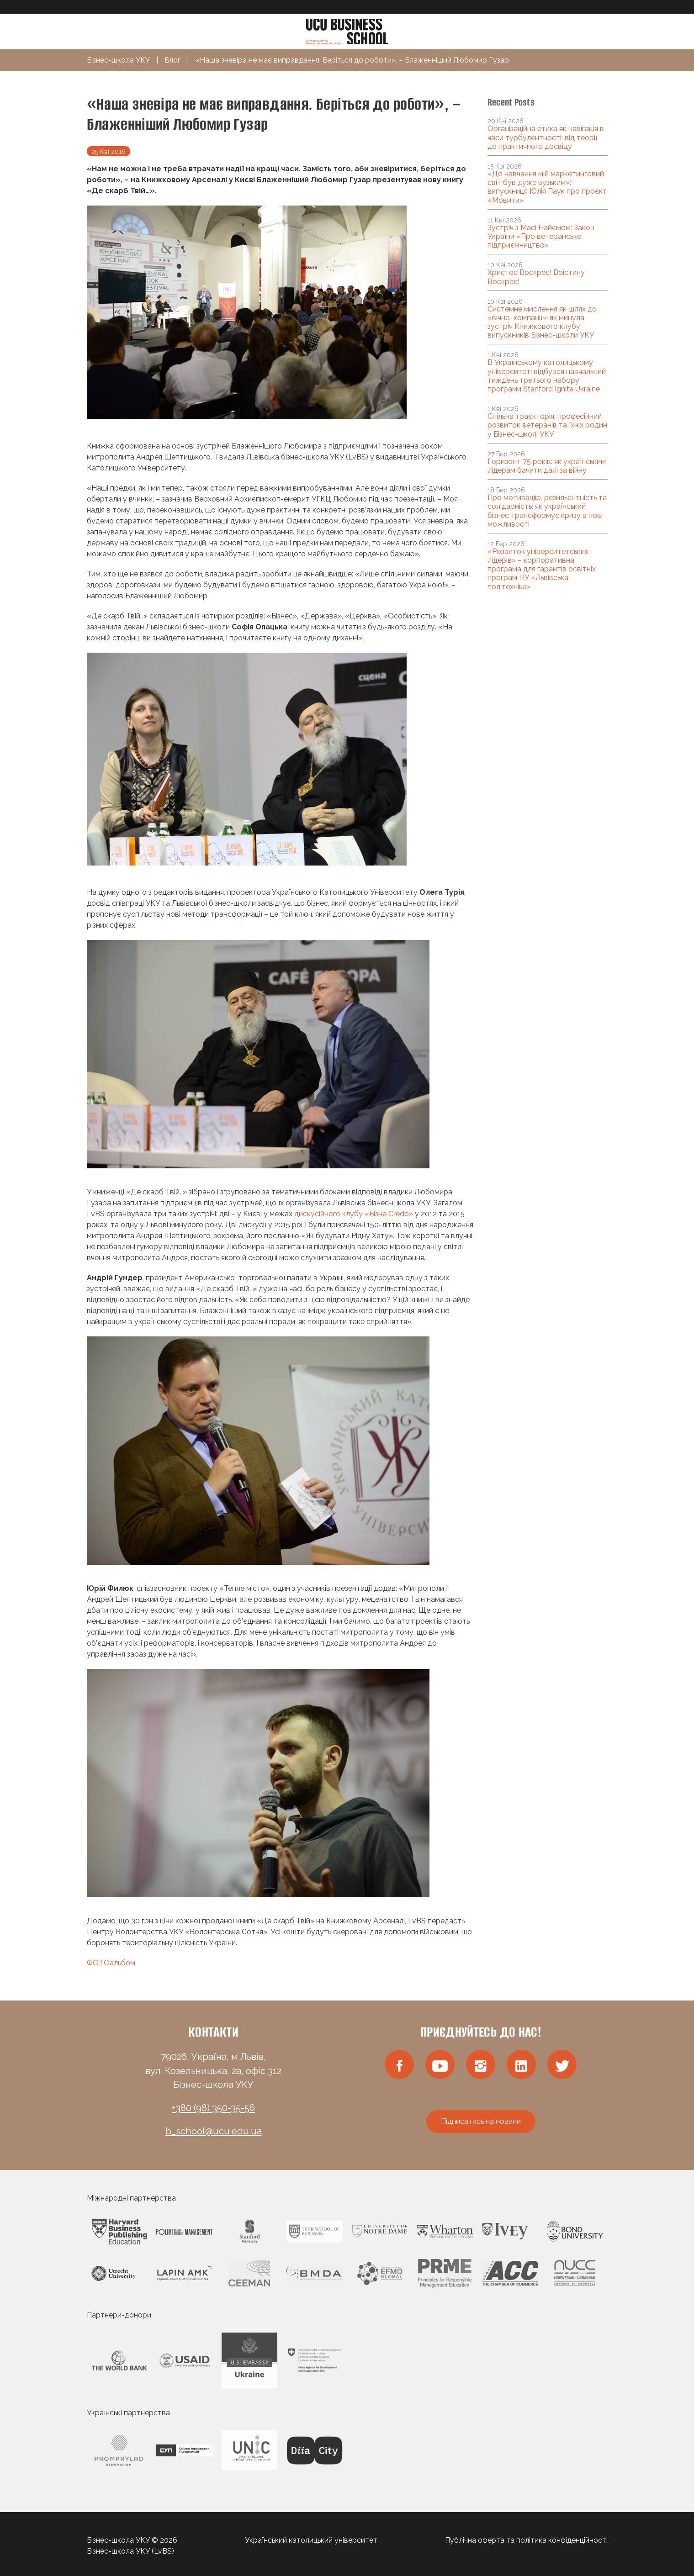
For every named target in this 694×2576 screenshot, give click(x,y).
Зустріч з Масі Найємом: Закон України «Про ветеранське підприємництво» (540, 236)
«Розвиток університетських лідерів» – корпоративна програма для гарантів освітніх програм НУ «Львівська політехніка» (541, 569)
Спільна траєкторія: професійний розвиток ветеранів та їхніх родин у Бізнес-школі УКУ (547, 425)
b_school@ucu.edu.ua (213, 2131)
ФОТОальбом (111, 1962)
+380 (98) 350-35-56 (213, 2107)
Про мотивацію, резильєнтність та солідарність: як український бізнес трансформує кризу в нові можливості (547, 510)
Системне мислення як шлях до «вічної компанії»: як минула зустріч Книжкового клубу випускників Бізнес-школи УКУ (542, 322)
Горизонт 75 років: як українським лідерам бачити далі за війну (546, 466)
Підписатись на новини (481, 2121)
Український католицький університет (311, 2540)
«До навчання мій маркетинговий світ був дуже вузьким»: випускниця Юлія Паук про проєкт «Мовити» (547, 187)
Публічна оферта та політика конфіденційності (526, 2540)
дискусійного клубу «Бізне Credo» (353, 1213)
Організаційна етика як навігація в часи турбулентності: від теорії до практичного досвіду (545, 137)
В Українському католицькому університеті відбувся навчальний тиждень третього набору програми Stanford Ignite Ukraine (546, 375)
